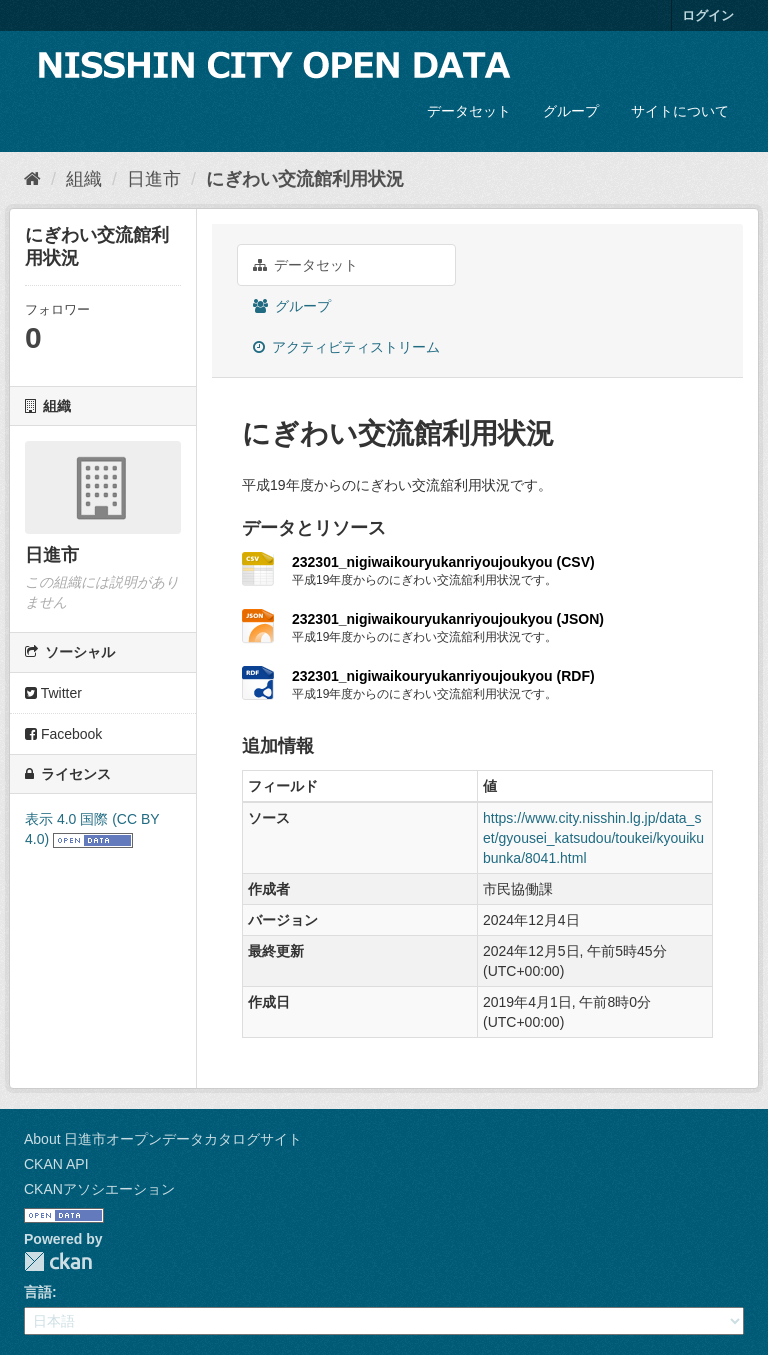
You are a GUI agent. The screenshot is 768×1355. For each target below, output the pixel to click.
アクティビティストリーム (346, 347)
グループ (571, 111)
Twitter (53, 693)
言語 (38, 1292)
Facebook (63, 734)
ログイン (708, 15)
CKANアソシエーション (99, 1189)
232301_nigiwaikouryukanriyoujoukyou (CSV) (443, 562)
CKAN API (56, 1164)
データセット (469, 111)
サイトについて (680, 111)
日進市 (154, 179)
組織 (84, 179)
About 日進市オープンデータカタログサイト (163, 1139)
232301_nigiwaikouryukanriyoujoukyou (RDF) (443, 676)
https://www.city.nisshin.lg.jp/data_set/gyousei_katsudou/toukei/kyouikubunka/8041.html (593, 838)
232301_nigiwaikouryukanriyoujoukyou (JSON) (448, 619)
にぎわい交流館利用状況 (305, 179)
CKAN (58, 1261)
